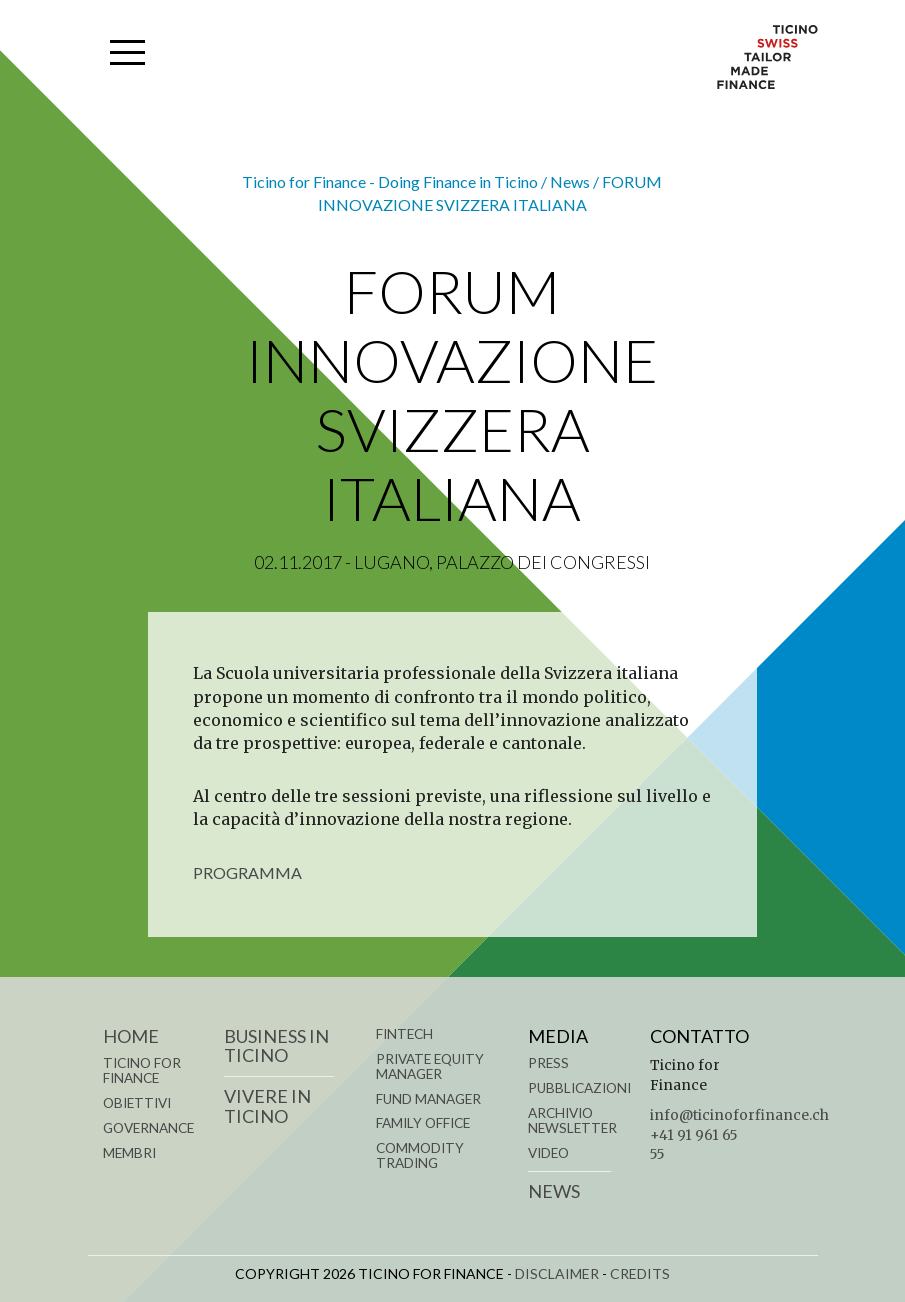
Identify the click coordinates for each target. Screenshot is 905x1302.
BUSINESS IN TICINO (276, 1046)
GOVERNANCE (148, 1128)
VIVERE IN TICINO (267, 1106)
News (554, 1191)
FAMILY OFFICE (423, 1123)
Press (548, 1063)
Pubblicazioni (579, 1088)
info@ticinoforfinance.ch (739, 1115)
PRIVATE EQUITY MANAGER (430, 1066)
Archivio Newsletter (572, 1120)
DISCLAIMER (557, 1273)
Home (131, 1036)
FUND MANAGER (428, 1099)
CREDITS (640, 1273)
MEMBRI (129, 1153)
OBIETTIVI (137, 1103)
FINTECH (404, 1034)
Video (548, 1153)
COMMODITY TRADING (420, 1155)
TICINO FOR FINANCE (142, 1070)
